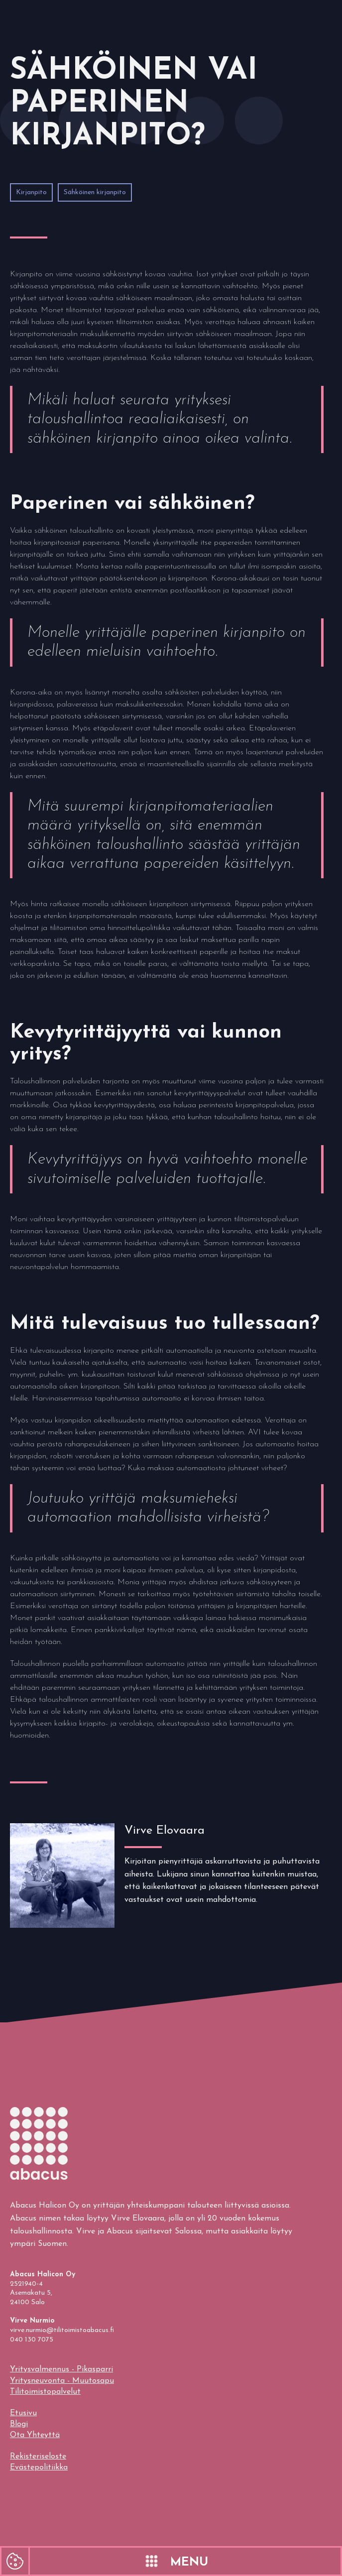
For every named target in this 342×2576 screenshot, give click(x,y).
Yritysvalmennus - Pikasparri (61, 2369)
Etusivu (23, 2413)
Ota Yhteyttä (35, 2435)
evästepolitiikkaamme (46, 2494)
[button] (186, 2561)
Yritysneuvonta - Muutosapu (62, 2381)
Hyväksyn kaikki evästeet (74, 2520)
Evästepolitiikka (39, 2467)
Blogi (19, 2424)
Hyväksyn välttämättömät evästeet (74, 2550)
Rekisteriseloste (38, 2456)
